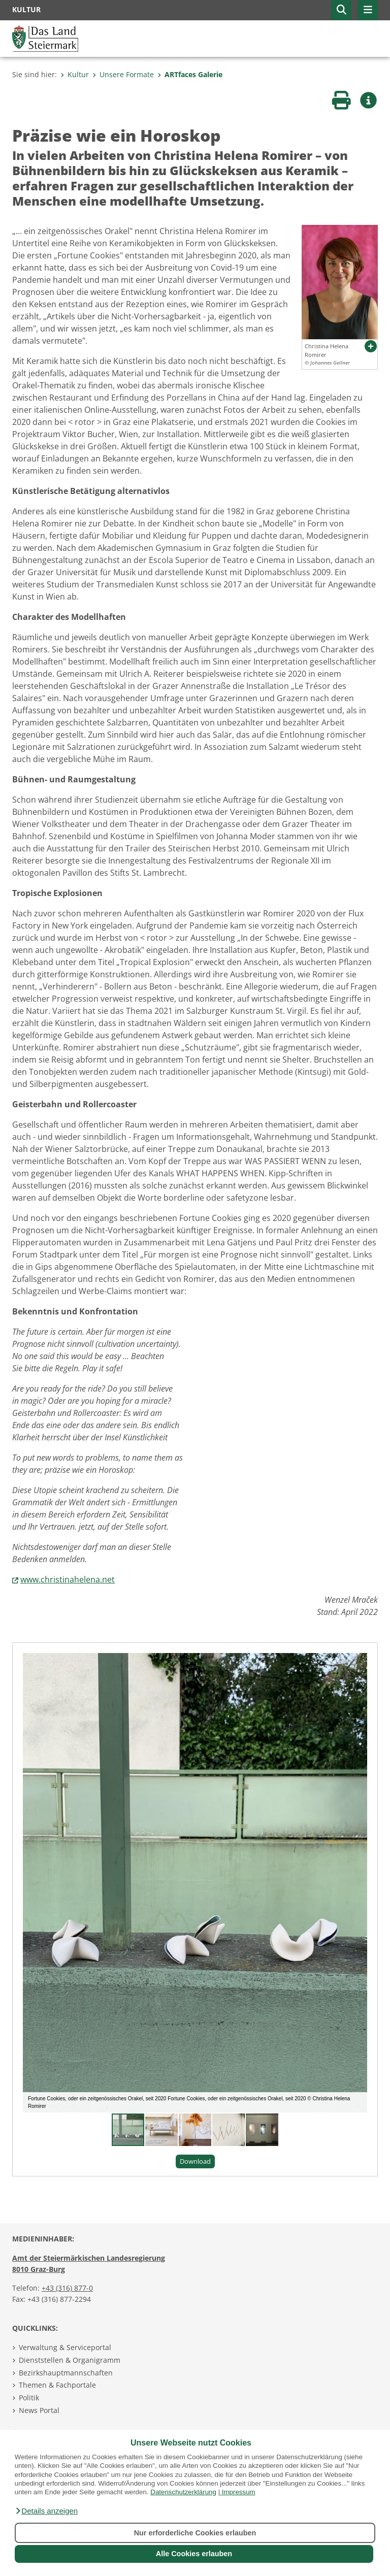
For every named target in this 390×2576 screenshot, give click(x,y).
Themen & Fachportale (57, 2385)
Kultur (74, 74)
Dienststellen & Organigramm (69, 2360)
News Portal (39, 2410)
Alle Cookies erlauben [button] (194, 2554)
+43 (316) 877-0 (67, 2288)
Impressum (238, 2492)
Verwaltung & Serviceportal (65, 2347)
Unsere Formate (123, 74)
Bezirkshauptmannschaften (66, 2372)
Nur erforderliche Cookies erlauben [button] (195, 2533)
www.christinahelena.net (67, 1579)
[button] (46, 2511)
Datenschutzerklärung (183, 2492)
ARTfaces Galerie (189, 74)
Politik (29, 2397)
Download (195, 2161)
